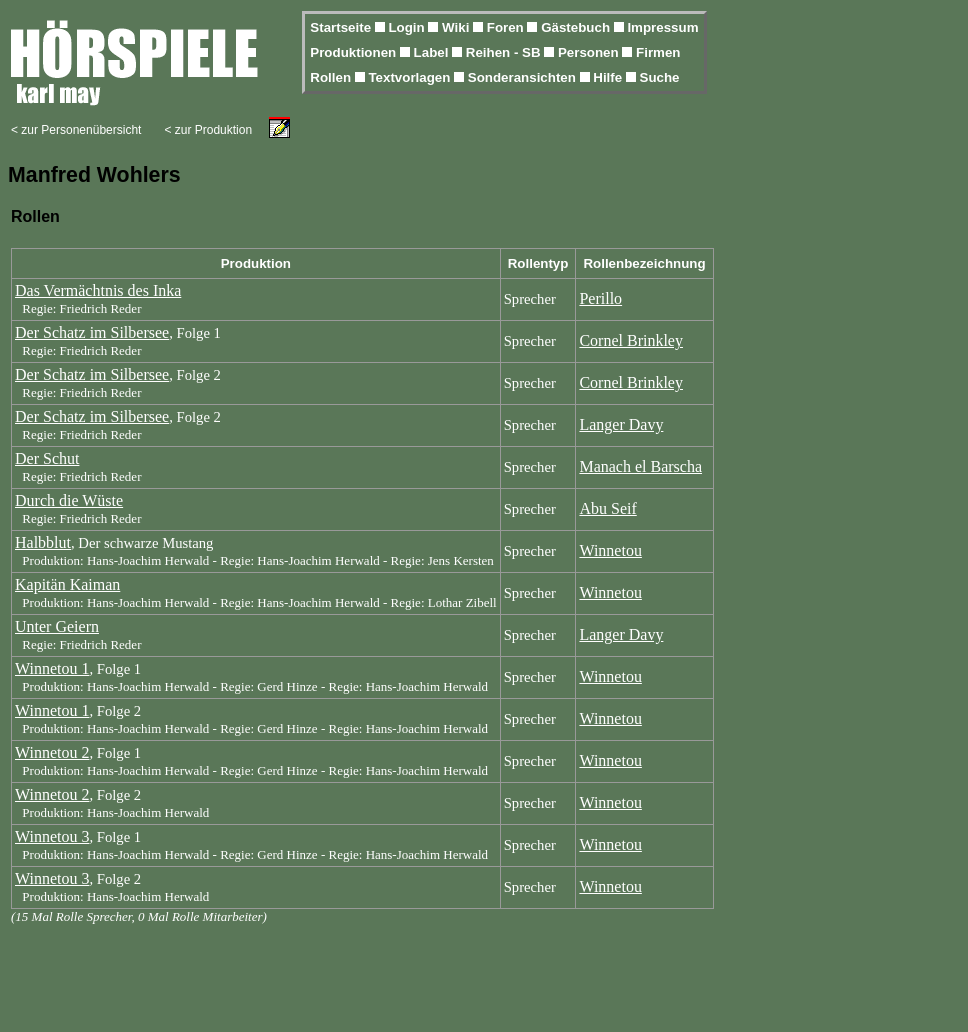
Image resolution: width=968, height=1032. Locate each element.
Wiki (457, 27)
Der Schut (47, 458)
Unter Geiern (57, 626)
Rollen (332, 77)
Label (433, 52)
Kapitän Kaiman (67, 584)
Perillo (600, 298)
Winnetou (610, 550)
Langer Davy (621, 424)
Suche (660, 77)
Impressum (662, 27)
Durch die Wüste (69, 500)
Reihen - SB (505, 52)
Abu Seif (607, 508)
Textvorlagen (411, 77)
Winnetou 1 (52, 668)
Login (408, 27)
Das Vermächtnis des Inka (98, 290)
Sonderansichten (524, 77)
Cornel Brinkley (631, 340)
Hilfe (609, 77)
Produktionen (355, 52)
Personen (590, 52)
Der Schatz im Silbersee (92, 332)
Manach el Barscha (640, 466)
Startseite (342, 27)
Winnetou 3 (52, 836)
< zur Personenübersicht (76, 130)
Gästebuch (577, 27)
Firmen (658, 52)
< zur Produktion (208, 130)
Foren (507, 27)
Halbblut (43, 542)
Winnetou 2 (52, 752)
